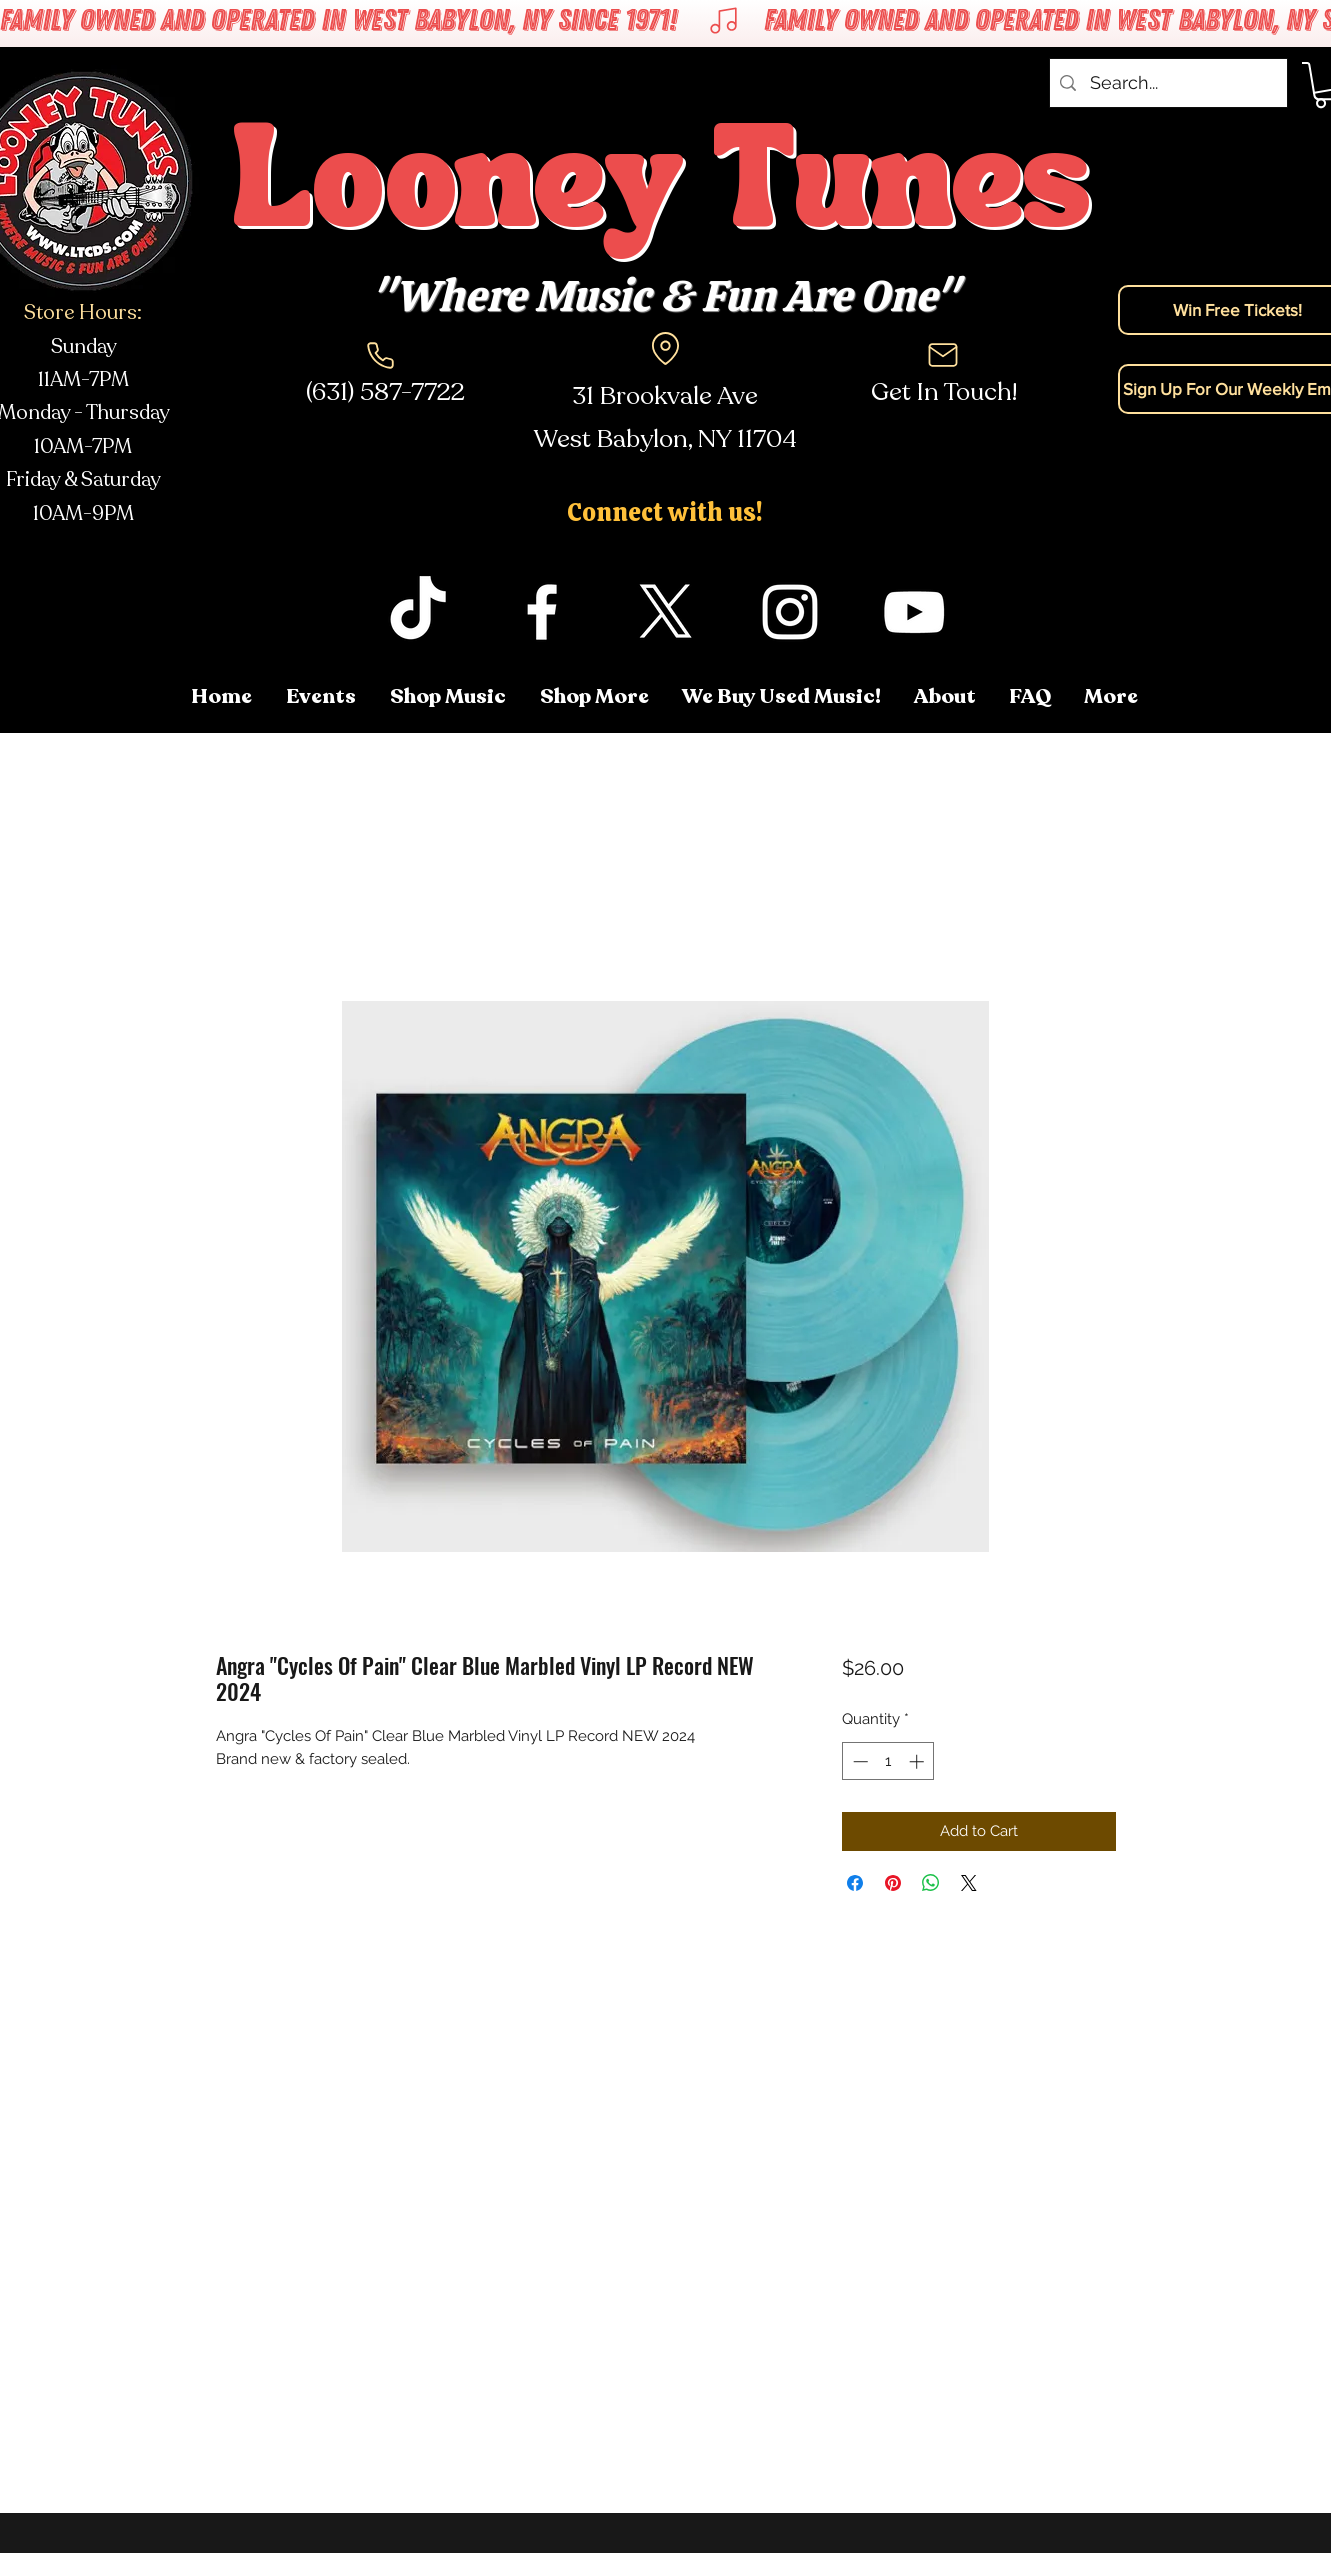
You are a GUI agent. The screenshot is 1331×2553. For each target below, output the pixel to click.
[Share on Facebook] (855, 1883)
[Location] (666, 348)
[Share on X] (969, 1883)
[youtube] (914, 612)
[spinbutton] (888, 1761)
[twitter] (666, 612)
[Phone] (381, 355)
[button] (1112, 696)
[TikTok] (418, 612)
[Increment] (918, 1761)
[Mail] (943, 355)
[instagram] (790, 612)
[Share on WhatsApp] (931, 1883)
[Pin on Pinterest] (893, 1883)
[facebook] (542, 612)
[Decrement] (858, 1761)
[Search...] (1167, 83)
